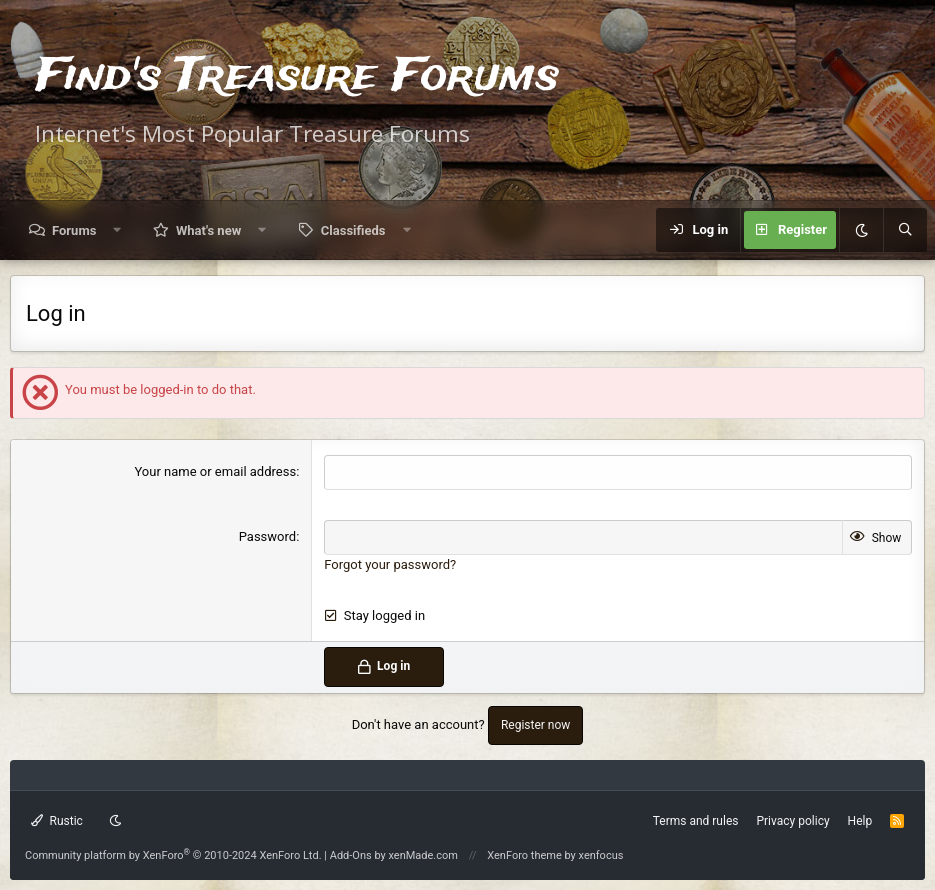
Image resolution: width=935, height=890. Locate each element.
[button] (117, 230)
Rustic (57, 821)
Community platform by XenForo (173, 855)
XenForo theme (524, 855)
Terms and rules (696, 821)
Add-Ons (351, 855)
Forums (74, 230)
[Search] (905, 230)
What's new (208, 230)
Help (860, 821)
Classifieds (353, 230)
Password (267, 536)
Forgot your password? (390, 564)
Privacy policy (792, 821)
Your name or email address (215, 471)
